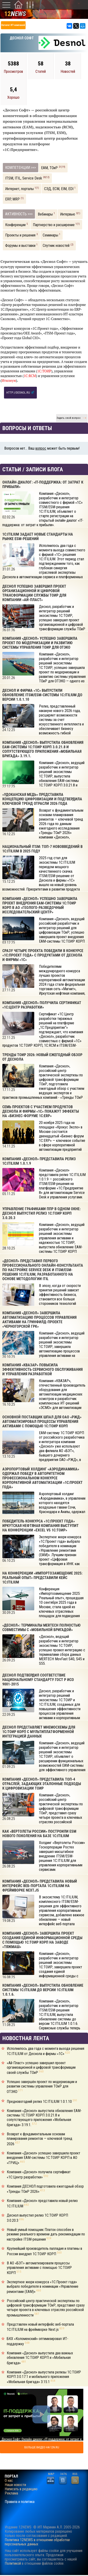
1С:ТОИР (44, 371)
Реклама (11, 2493)
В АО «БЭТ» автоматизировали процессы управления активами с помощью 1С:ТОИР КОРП (39, 2268)
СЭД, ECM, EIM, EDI (60, 188)
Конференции (16, 224)
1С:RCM (30, 376)
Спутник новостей (58, 245)
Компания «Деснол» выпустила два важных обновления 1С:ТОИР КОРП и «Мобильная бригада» (40, 2358)
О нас (9, 2480)
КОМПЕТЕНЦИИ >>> (20, 167)
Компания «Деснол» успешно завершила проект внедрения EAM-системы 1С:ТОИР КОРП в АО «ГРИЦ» (43, 2158)
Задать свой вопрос (72, 417)
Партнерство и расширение (56, 224)
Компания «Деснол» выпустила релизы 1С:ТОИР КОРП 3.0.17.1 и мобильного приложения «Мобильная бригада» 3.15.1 (44, 2377)
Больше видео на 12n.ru (41, 2447)
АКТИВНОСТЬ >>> (19, 214)
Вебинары (46, 214)
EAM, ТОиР (53, 167)
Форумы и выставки (21, 245)
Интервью (70, 214)
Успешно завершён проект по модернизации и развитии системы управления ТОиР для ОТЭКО (42, 2087)
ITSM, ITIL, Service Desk (27, 178)
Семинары (51, 235)
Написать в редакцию (21, 2489)
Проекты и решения (21, 235)
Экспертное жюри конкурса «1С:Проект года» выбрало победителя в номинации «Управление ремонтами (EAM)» (42, 2287)
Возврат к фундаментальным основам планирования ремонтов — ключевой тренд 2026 (39, 2139)
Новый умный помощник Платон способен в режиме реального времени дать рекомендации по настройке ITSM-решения (46, 2234)
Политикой (13, 2563)
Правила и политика (19, 2502)
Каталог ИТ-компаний (13, 25)
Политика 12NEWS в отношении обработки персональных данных (37, 2542)
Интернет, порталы (22, 188)
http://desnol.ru (20, 392)
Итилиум (9, 380)
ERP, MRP (14, 199)
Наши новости (15, 2485)
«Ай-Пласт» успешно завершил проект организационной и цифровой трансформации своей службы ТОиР (41, 2068)
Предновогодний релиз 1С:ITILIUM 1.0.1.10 (42, 2101)
